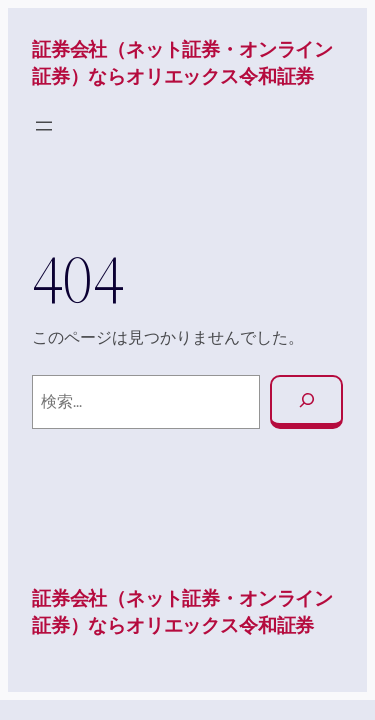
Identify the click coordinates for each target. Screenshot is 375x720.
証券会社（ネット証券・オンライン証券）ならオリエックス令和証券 (182, 63)
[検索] (306, 402)
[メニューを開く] (44, 126)
